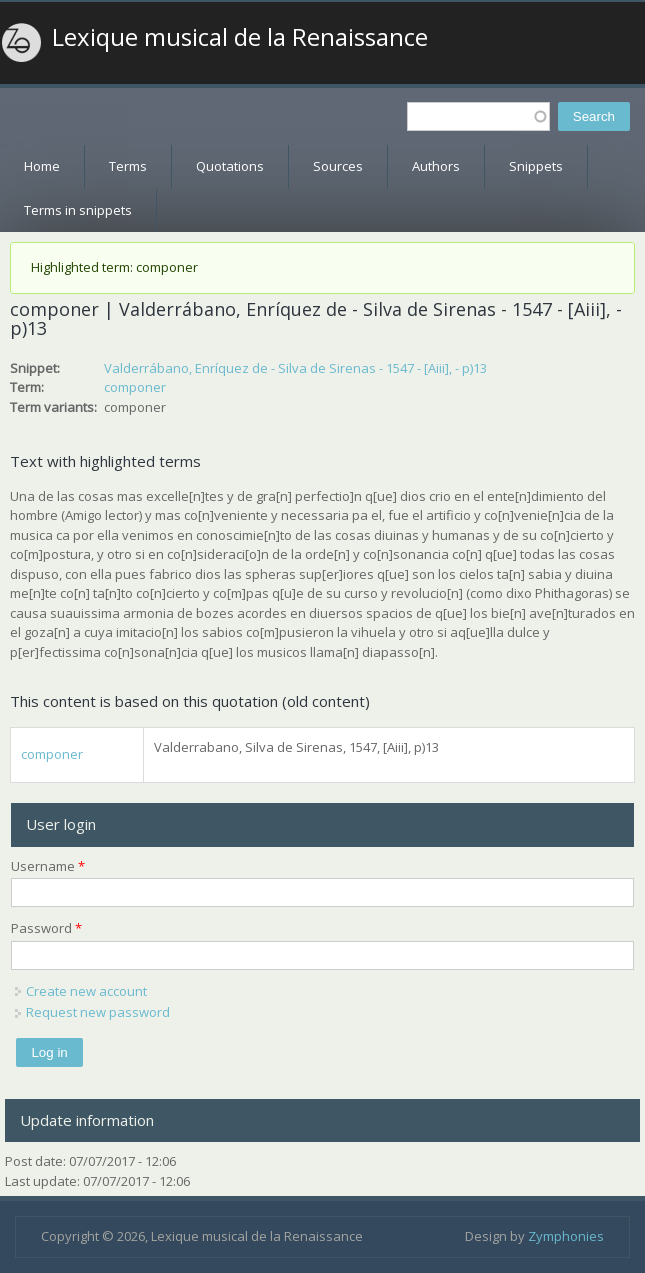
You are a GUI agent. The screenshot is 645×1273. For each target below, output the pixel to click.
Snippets (536, 166)
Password (46, 928)
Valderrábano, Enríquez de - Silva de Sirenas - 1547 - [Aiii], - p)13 (295, 368)
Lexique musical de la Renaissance (240, 37)
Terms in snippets (78, 210)
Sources (338, 166)
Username (48, 866)
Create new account (86, 991)
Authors (436, 166)
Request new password (98, 1012)
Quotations (230, 166)
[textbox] (478, 116)
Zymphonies (566, 1236)
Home (42, 166)
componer (135, 387)
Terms (128, 166)
